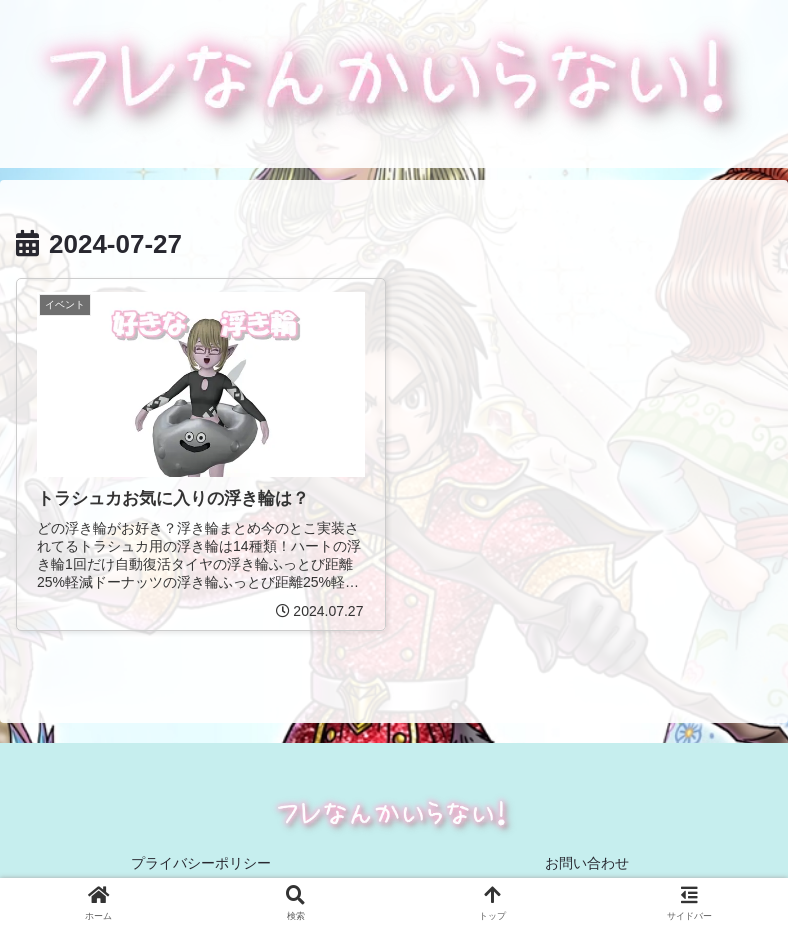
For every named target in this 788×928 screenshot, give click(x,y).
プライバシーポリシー (201, 863)
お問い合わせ (587, 863)
